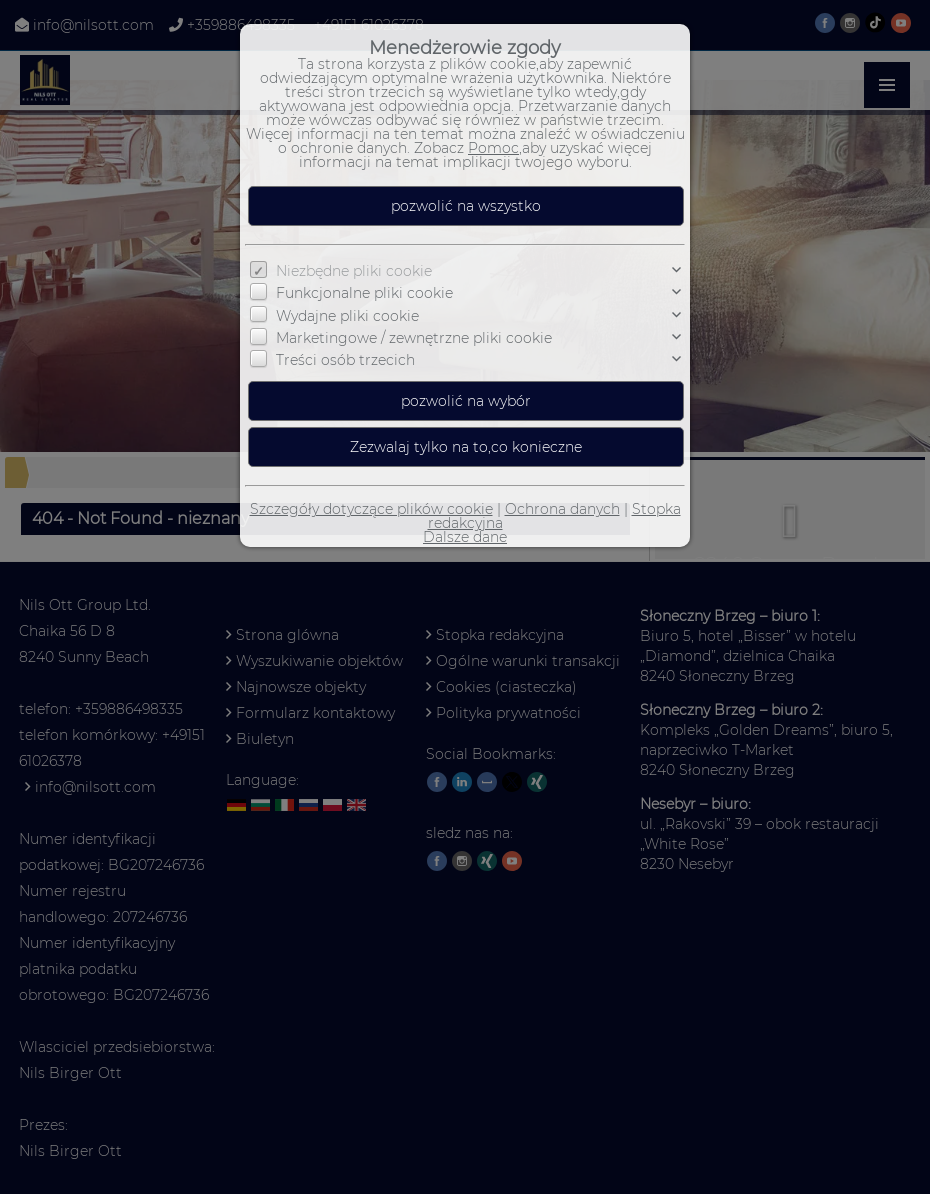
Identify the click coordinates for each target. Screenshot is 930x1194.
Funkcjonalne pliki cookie (364, 293)
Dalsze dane (465, 537)
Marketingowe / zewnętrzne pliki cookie (414, 338)
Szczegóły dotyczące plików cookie (371, 509)
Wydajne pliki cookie (347, 316)
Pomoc (493, 148)
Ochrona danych (562, 509)
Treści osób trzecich (345, 360)
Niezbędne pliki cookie (354, 271)
